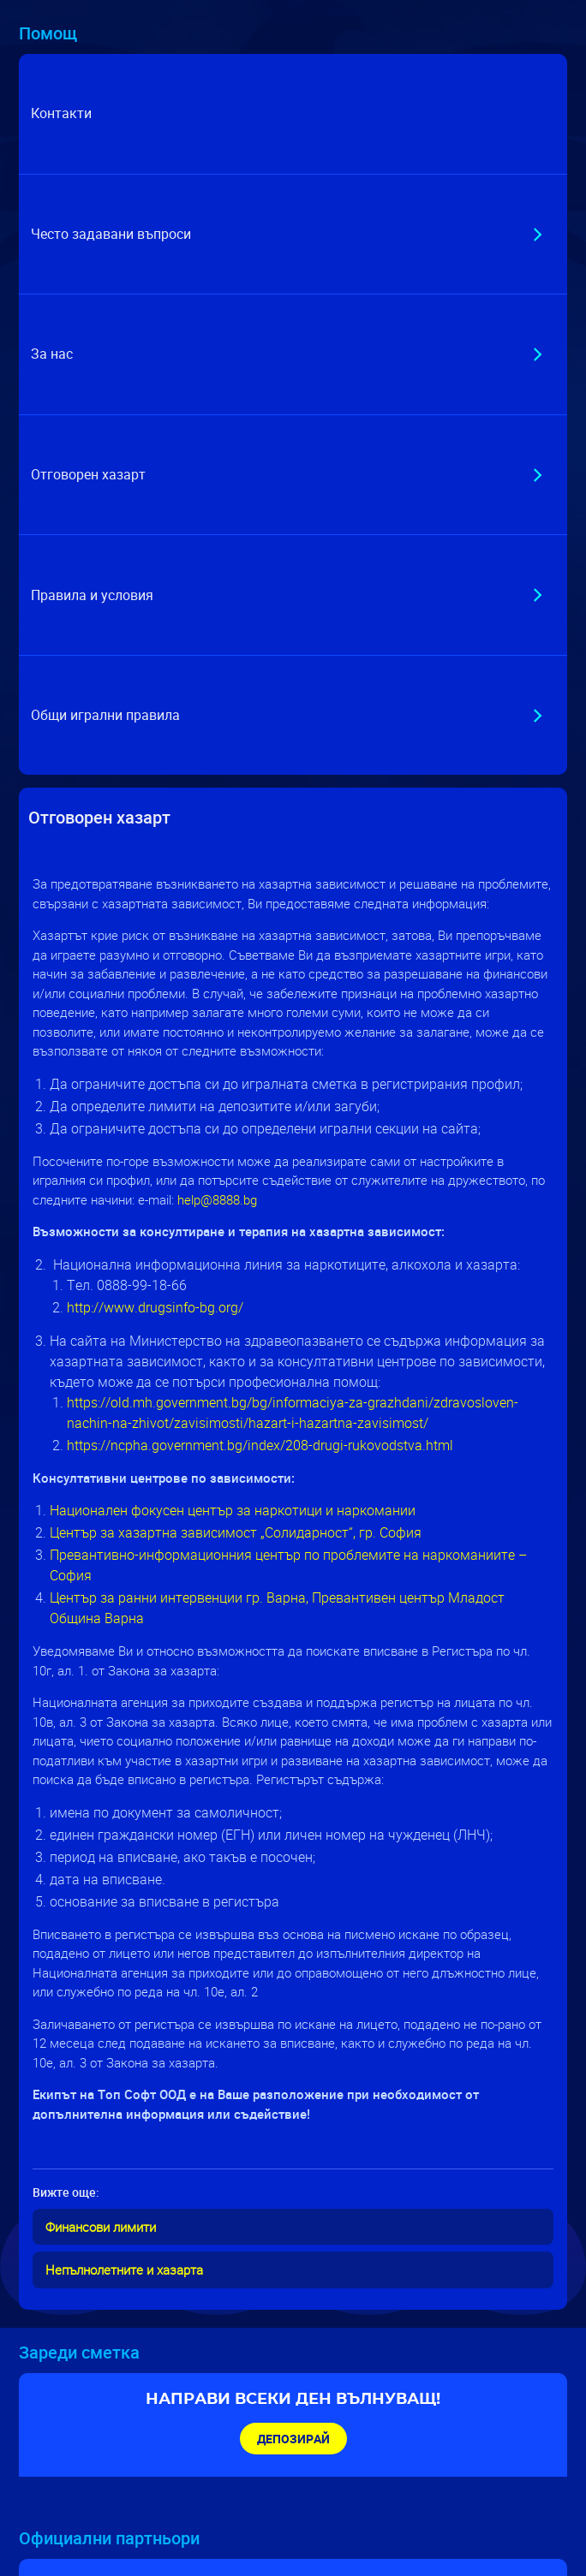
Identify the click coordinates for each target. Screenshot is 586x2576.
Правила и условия (92, 595)
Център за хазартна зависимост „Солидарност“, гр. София (237, 1532)
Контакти (61, 113)
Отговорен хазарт (88, 474)
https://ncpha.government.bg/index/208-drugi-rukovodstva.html (260, 1445)
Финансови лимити (100, 2226)
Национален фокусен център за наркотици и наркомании (233, 1510)
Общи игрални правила (105, 714)
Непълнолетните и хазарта (124, 2269)
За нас (52, 353)
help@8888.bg (217, 1199)
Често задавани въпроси (111, 233)
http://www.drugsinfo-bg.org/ (155, 1307)
